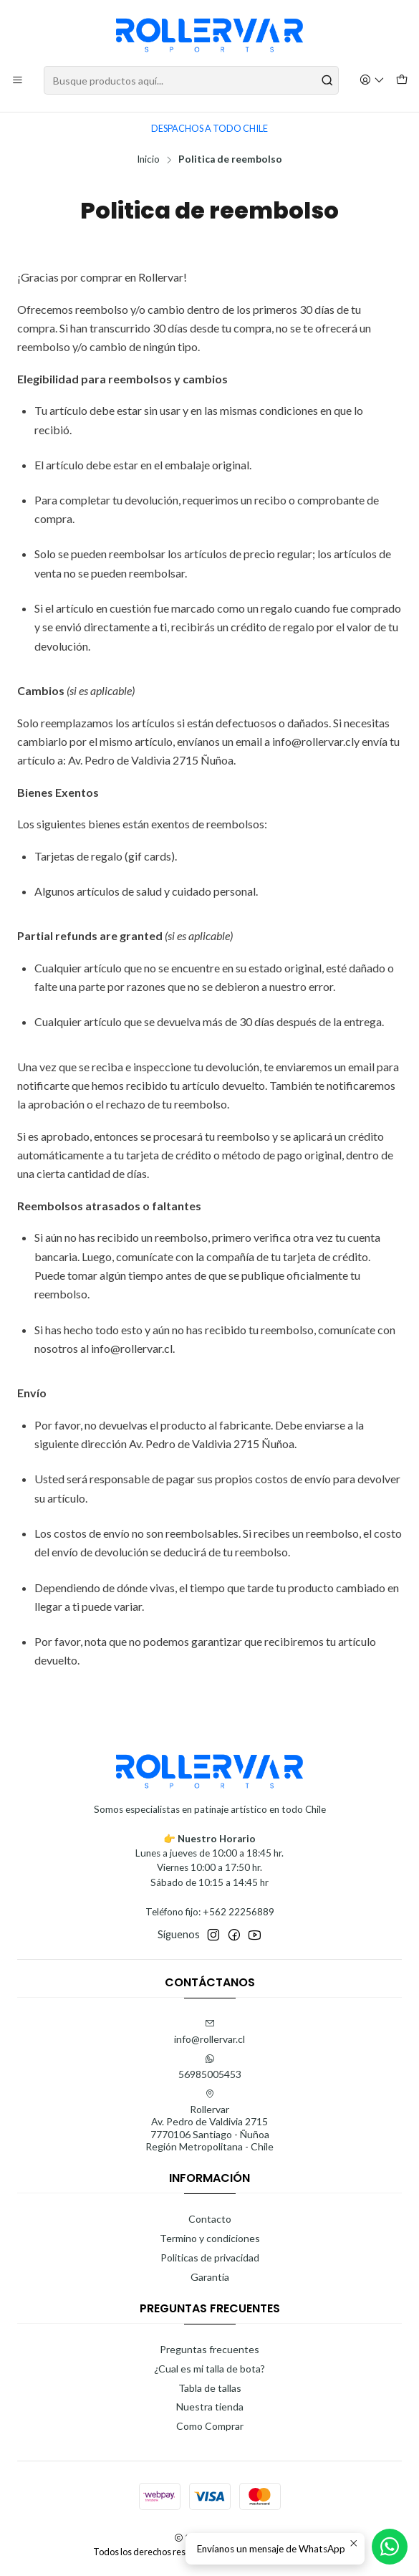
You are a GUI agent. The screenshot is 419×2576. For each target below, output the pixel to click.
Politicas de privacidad (209, 2257)
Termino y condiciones (210, 2238)
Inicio (148, 160)
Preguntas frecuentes (209, 2349)
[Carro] (401, 80)
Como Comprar (210, 2426)
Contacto (209, 2219)
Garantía (210, 2277)
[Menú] (18, 80)
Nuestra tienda (210, 2406)
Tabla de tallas (209, 2388)
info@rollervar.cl (209, 2032)
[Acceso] (372, 80)
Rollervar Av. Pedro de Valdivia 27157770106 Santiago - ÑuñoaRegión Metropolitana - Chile (209, 2121)
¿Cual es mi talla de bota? (209, 2368)
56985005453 (209, 2067)
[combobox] (191, 80)
